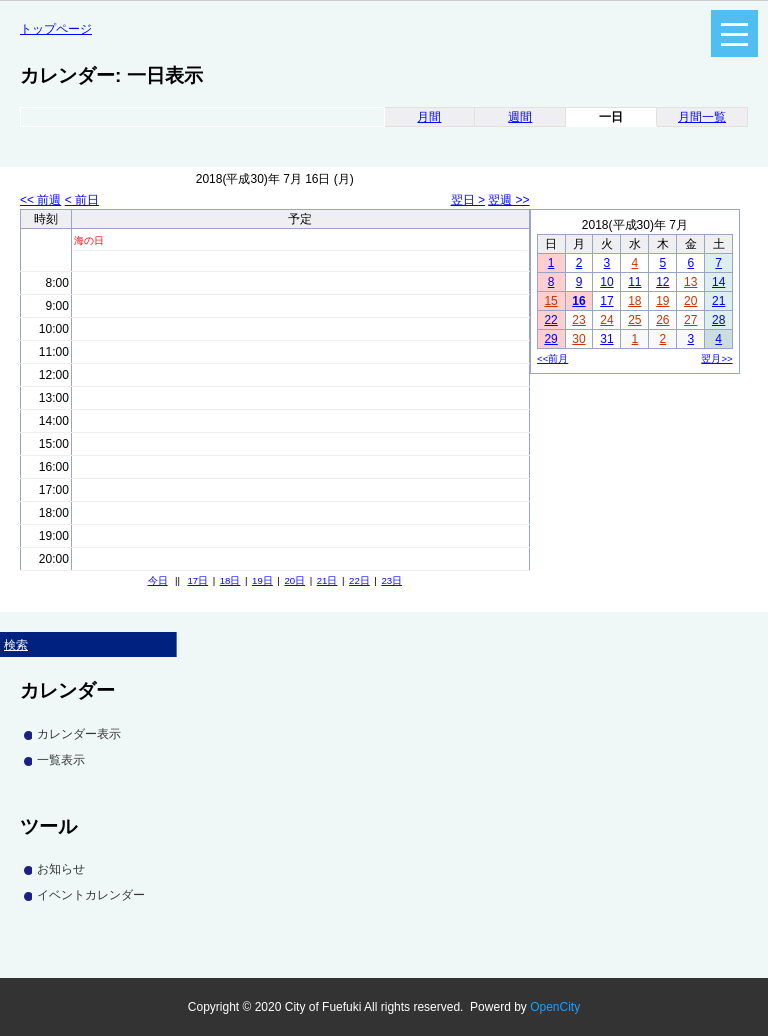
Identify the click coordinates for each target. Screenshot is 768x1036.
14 (718, 282)
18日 (230, 580)
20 (690, 301)
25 (634, 320)
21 (718, 301)
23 (578, 320)
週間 (520, 117)
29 (550, 339)
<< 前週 (40, 200)
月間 (429, 117)
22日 (359, 580)
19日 (262, 580)
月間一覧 (702, 117)
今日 (158, 580)
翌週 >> (508, 200)
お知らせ (61, 869)
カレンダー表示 (79, 734)
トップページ (56, 29)
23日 (391, 580)
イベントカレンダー (91, 895)
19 (662, 301)
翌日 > (468, 200)
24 (606, 320)
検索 (16, 645)
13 (690, 282)
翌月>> (716, 358)
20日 (294, 580)
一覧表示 (61, 760)
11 (634, 282)
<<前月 (552, 358)
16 (578, 301)
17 (606, 301)
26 (662, 320)
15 (550, 301)
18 (634, 301)
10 (606, 282)
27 (690, 320)
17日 (197, 580)
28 (718, 320)
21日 (327, 580)
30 (578, 339)
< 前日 (82, 200)
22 (550, 320)
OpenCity (555, 1007)
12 (662, 282)
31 (606, 339)
